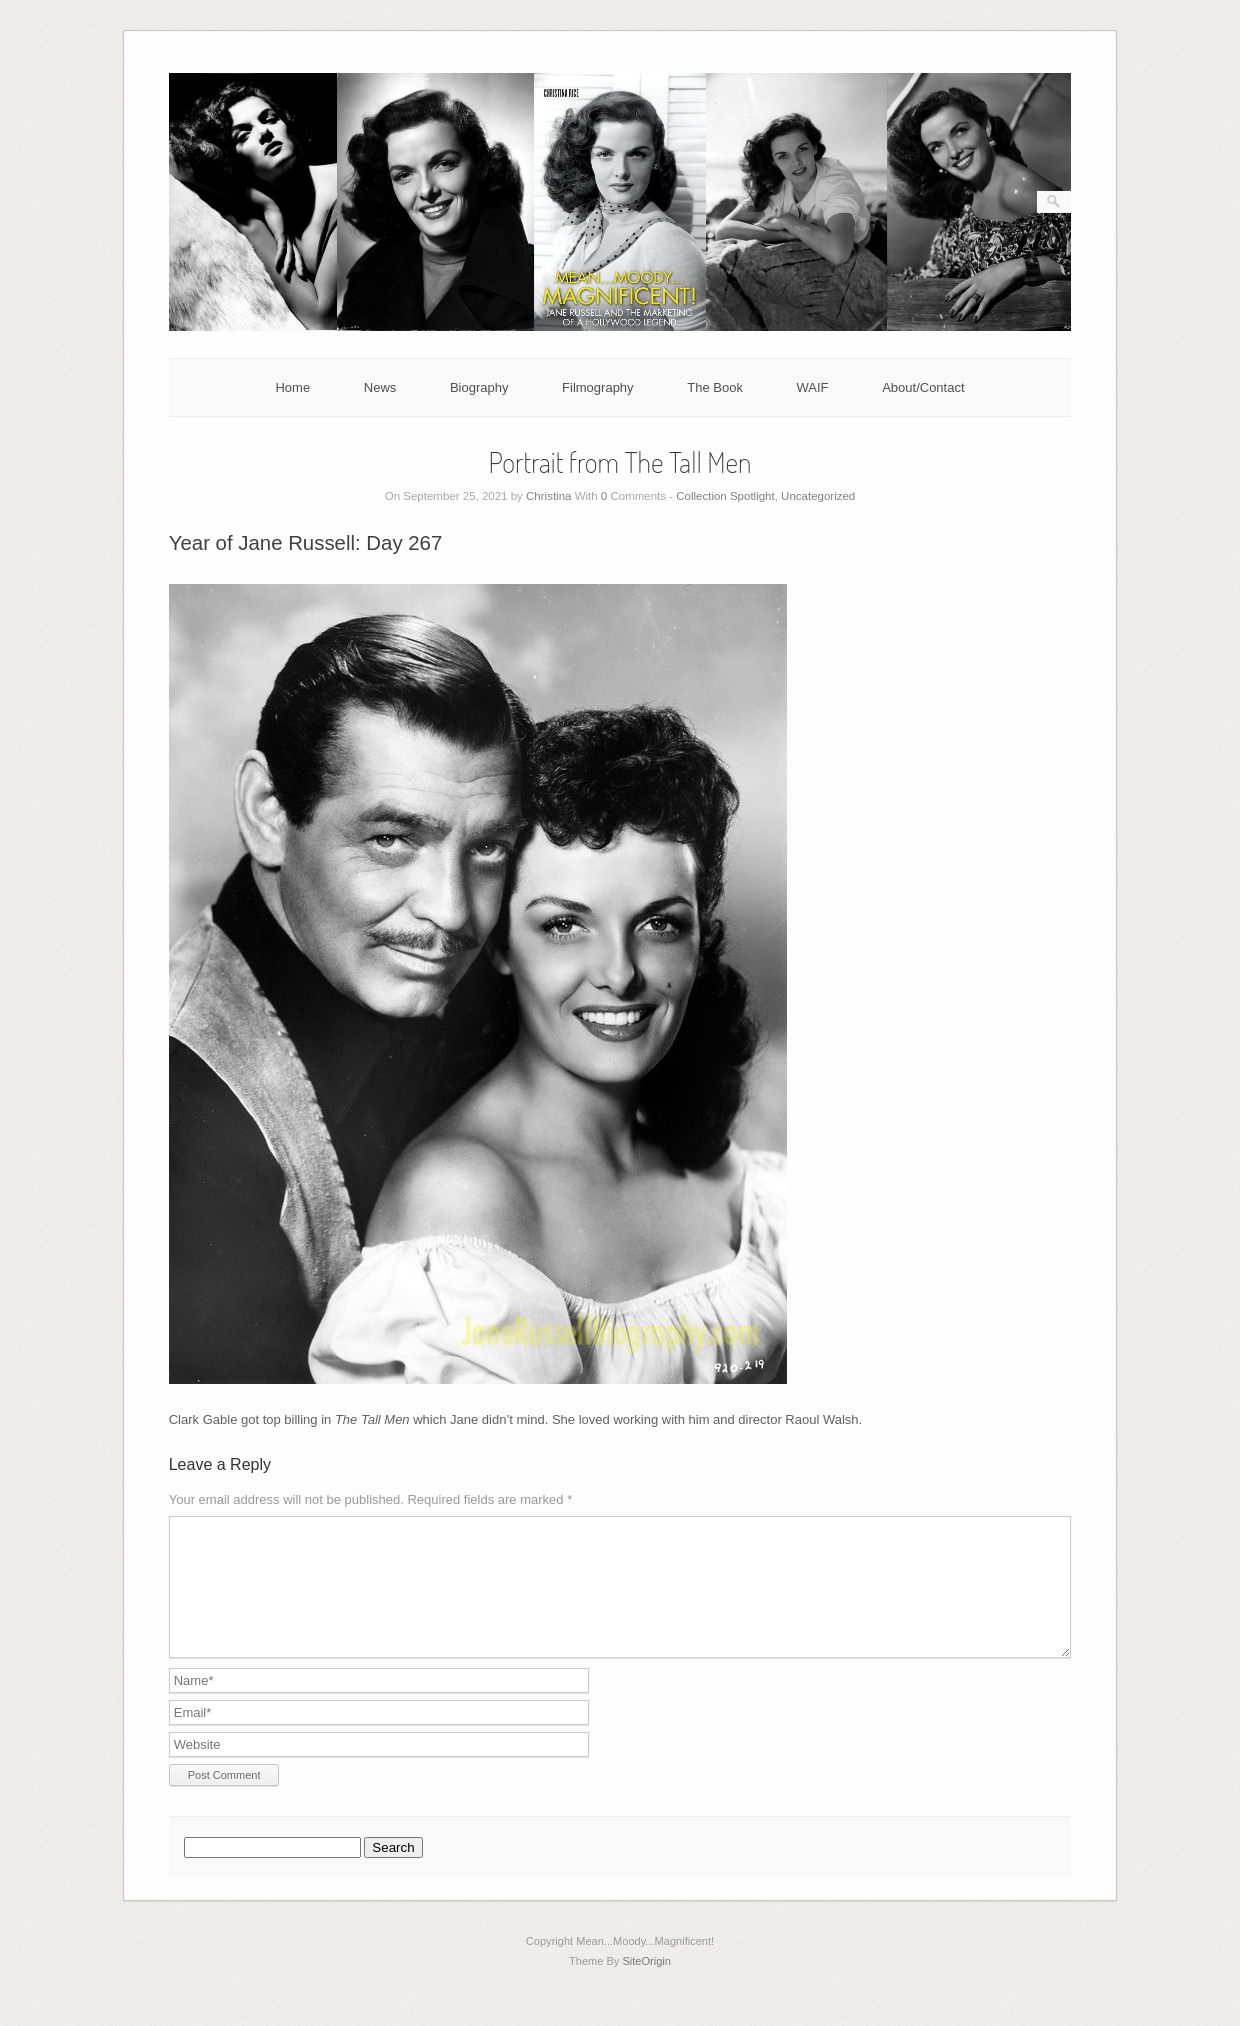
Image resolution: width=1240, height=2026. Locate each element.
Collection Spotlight (725, 496)
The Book (715, 387)
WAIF (813, 387)
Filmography (598, 387)
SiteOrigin (646, 1985)
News (380, 387)
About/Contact (923, 387)
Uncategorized (818, 496)
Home (292, 387)
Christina (548, 496)
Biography (479, 387)
